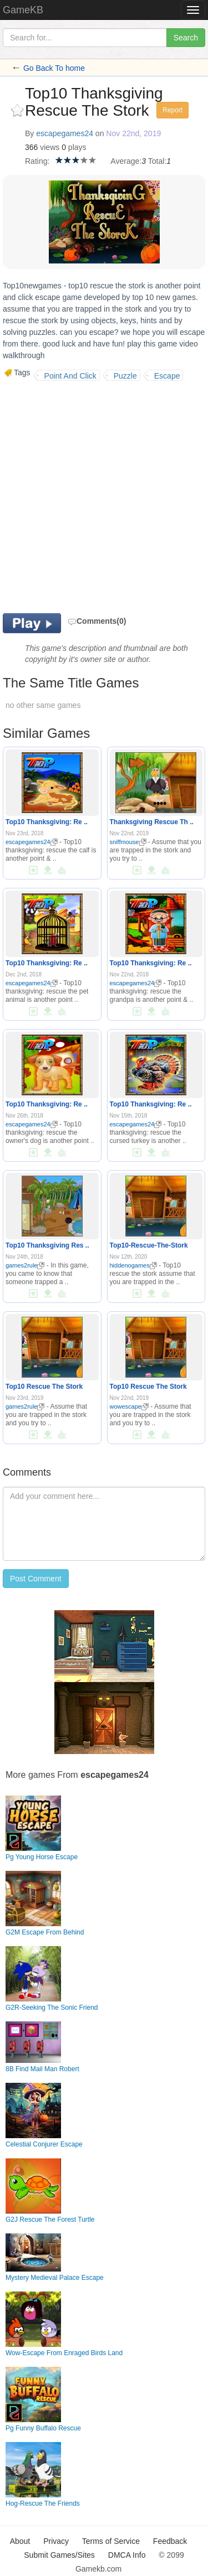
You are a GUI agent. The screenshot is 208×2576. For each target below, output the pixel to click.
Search (186, 37)
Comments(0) (97, 621)
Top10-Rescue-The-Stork (149, 1245)
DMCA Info (127, 2555)
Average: (125, 161)
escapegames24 (64, 133)
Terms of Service (111, 2541)
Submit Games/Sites (59, 2555)
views (49, 147)
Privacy (56, 2541)
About (20, 2541)
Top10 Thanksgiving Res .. (47, 1245)
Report (172, 110)
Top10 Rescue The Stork (44, 1386)
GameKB (23, 9)
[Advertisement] (104, 495)
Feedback (170, 2541)
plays (77, 147)
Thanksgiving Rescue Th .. (152, 822)
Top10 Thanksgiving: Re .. (47, 822)
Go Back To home (54, 68)
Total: (157, 161)
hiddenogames (133, 1265)
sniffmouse (128, 842)
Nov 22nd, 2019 (133, 133)
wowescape (129, 1406)
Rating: (37, 161)
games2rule (25, 1265)
